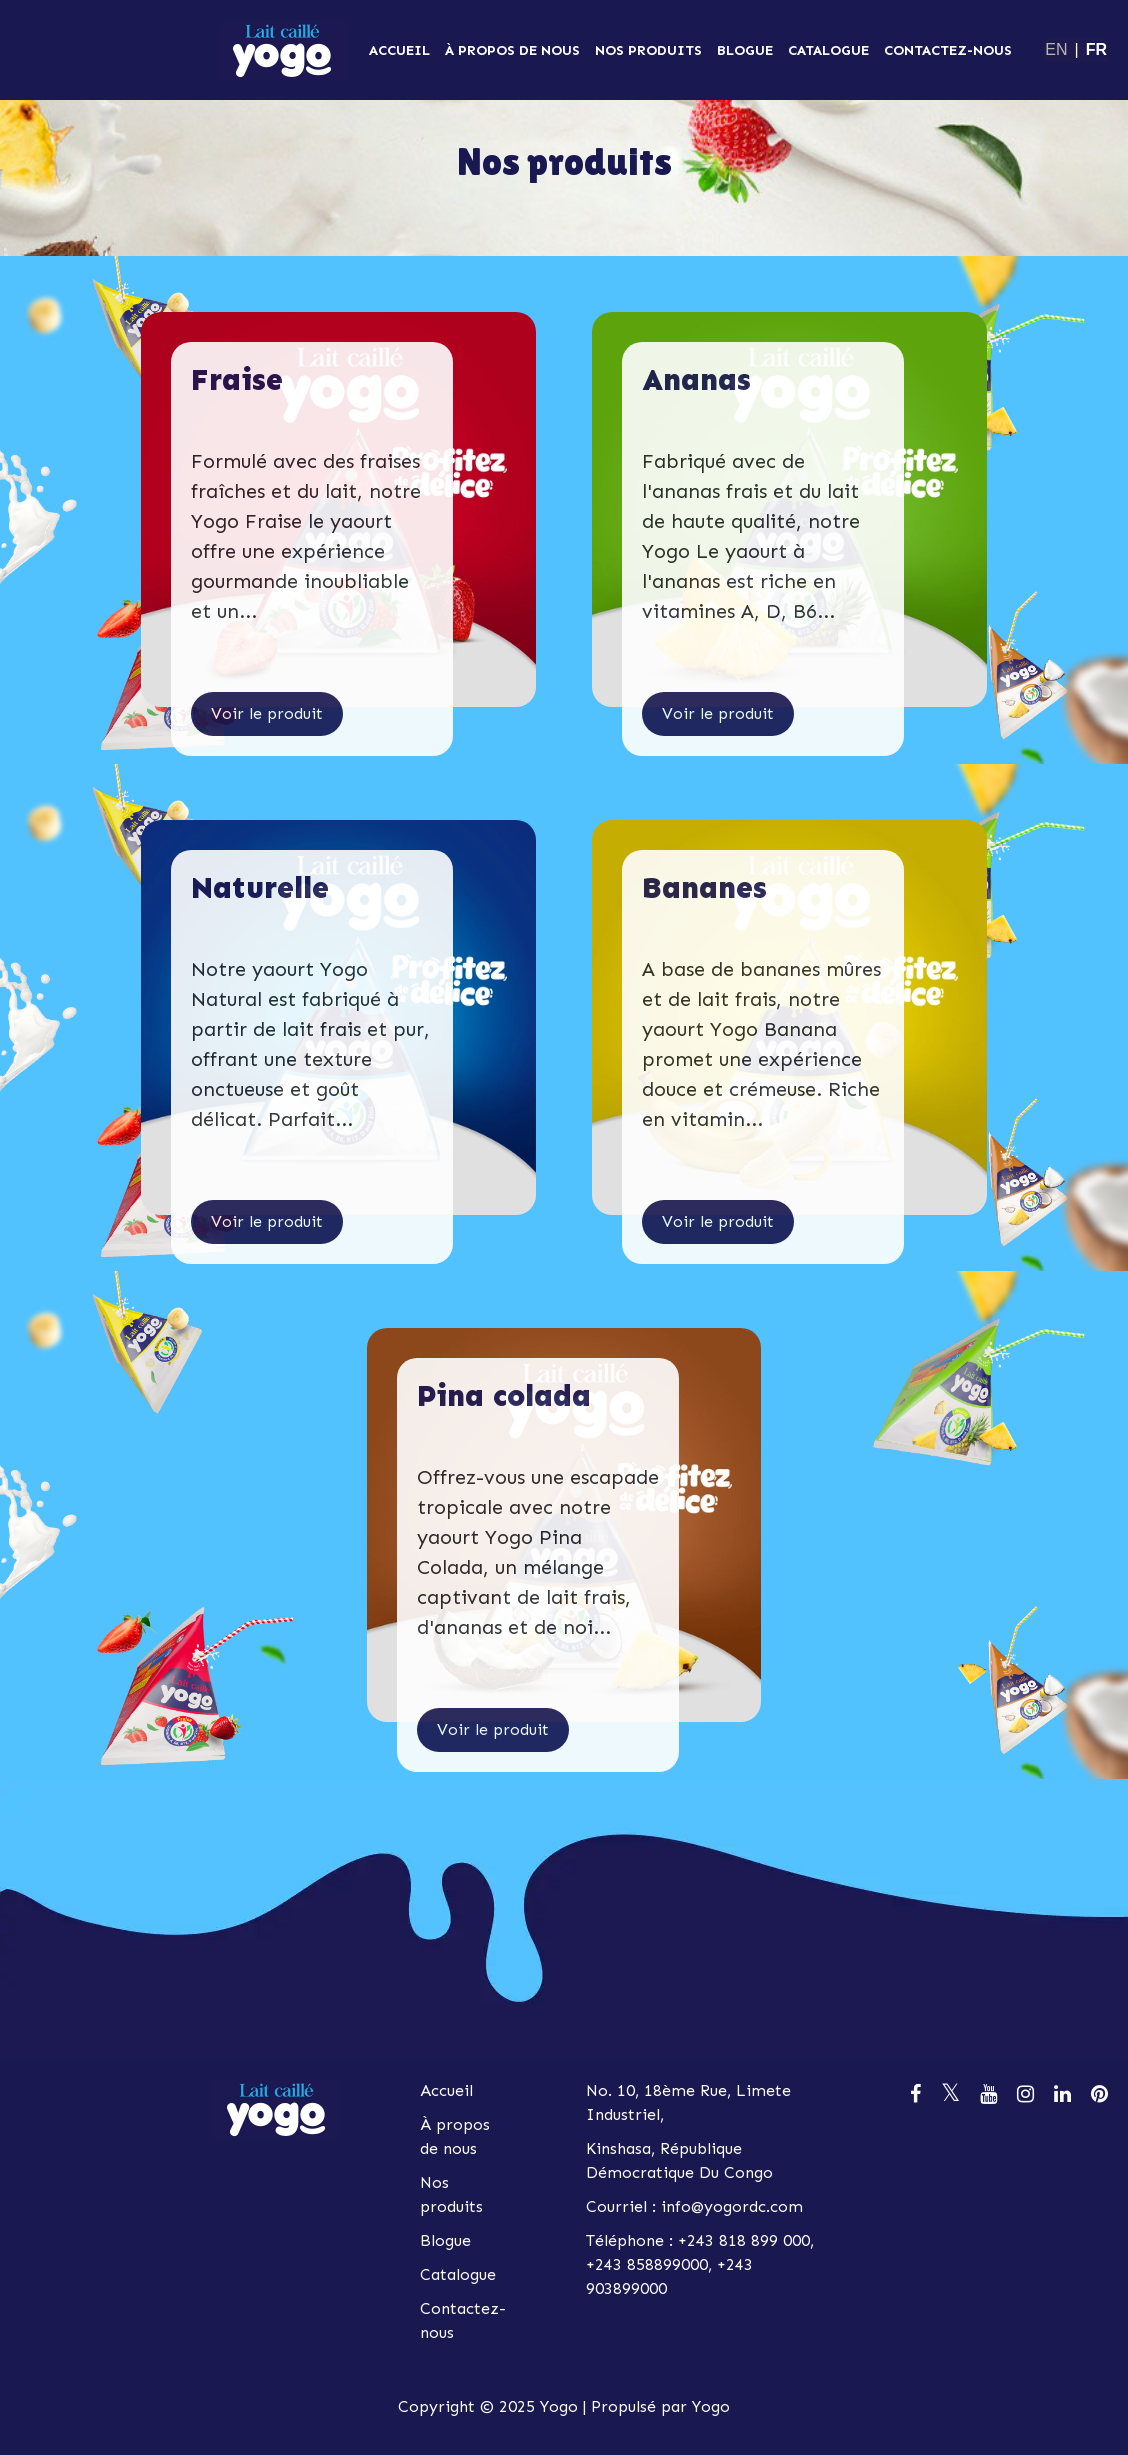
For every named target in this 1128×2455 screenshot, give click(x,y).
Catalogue (828, 50)
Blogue (745, 50)
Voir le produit (267, 713)
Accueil (399, 50)
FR (1096, 49)
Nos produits (648, 50)
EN (1056, 49)
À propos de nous (512, 50)
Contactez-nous (948, 50)
